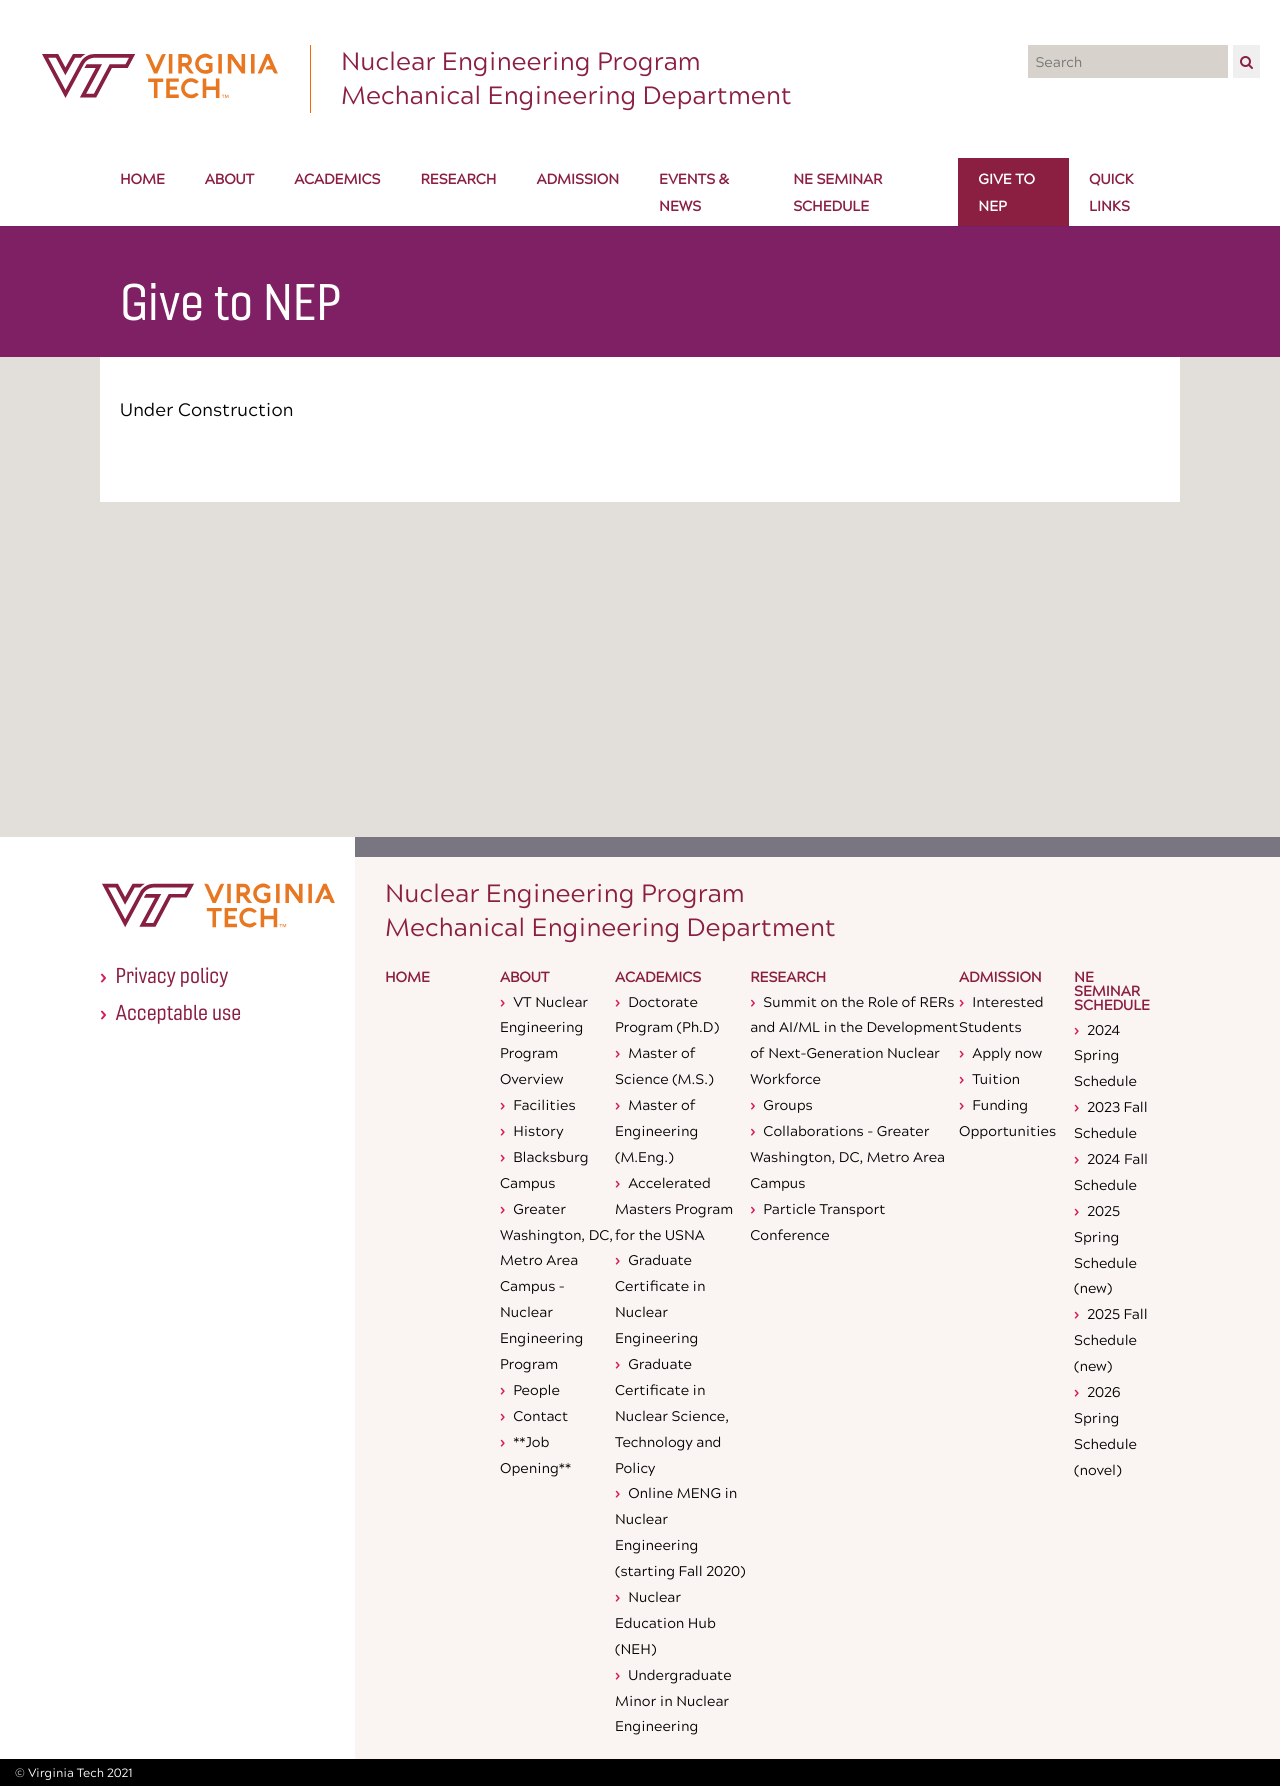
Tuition (996, 1078)
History (538, 1130)
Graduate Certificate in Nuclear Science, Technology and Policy (672, 1415)
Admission (1000, 979)
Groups (787, 1104)
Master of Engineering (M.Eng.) (656, 1130)
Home (407, 979)
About (524, 979)
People (536, 1389)
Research (788, 979)
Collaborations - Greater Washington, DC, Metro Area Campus (847, 1156)
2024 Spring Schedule (1105, 1055)
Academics (658, 979)
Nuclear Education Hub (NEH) (665, 1622)
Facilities (544, 1104)
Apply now (1007, 1052)
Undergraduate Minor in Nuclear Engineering (673, 1700)
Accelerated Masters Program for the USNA (674, 1208)
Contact (540, 1415)
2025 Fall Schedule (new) (1111, 1339)
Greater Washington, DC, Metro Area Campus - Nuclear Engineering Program (556, 1286)
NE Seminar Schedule (1112, 993)
